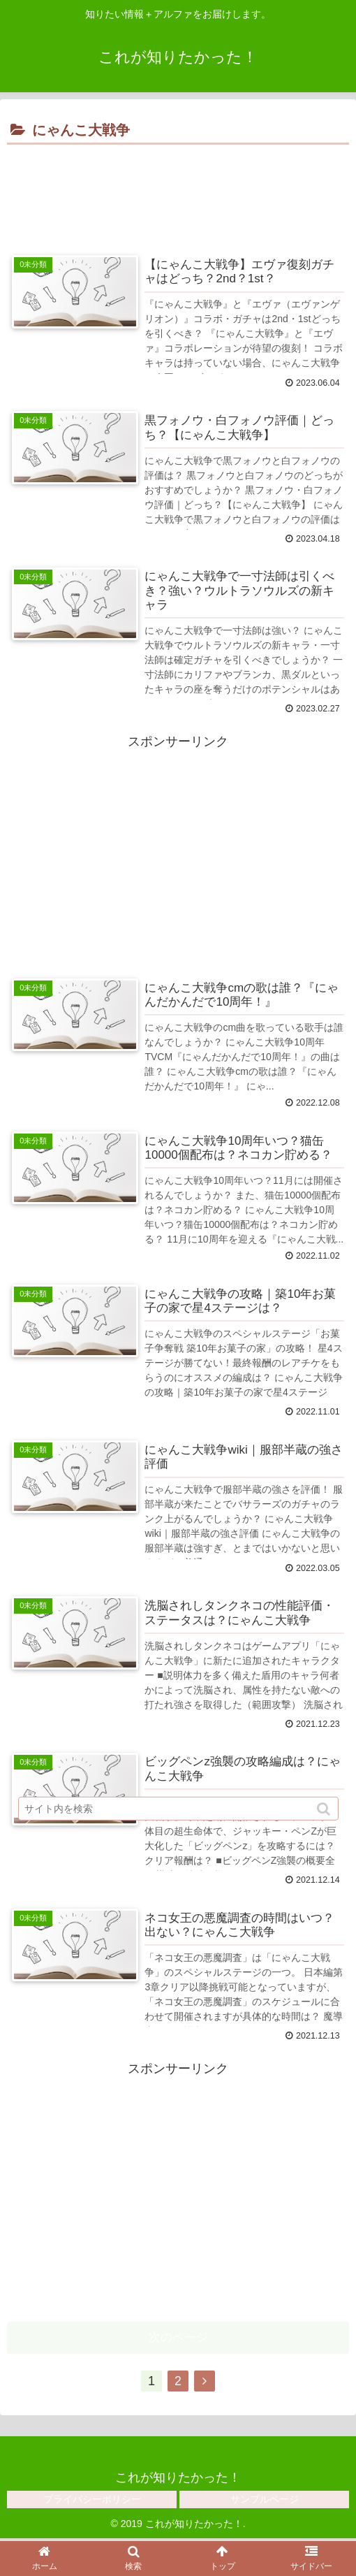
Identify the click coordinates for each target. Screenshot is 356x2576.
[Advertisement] (178, 191)
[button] (325, 1810)
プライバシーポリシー (92, 2501)
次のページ (178, 2339)
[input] (178, 1810)
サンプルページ (264, 2501)
